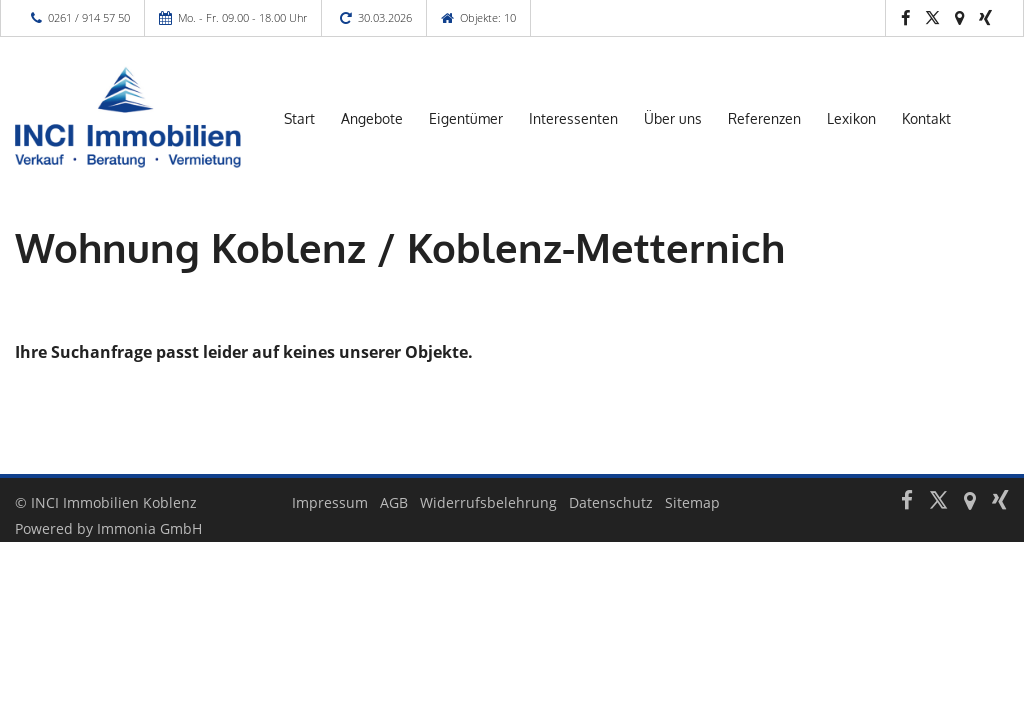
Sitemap (692, 502)
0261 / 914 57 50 (89, 17)
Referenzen (764, 118)
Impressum (330, 502)
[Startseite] (128, 117)
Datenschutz (611, 502)
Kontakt (926, 118)
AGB (394, 502)
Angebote (372, 118)
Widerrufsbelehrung (488, 502)
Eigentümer (466, 118)
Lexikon (851, 118)
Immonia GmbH (149, 528)
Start (299, 118)
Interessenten (573, 118)
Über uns (673, 118)
